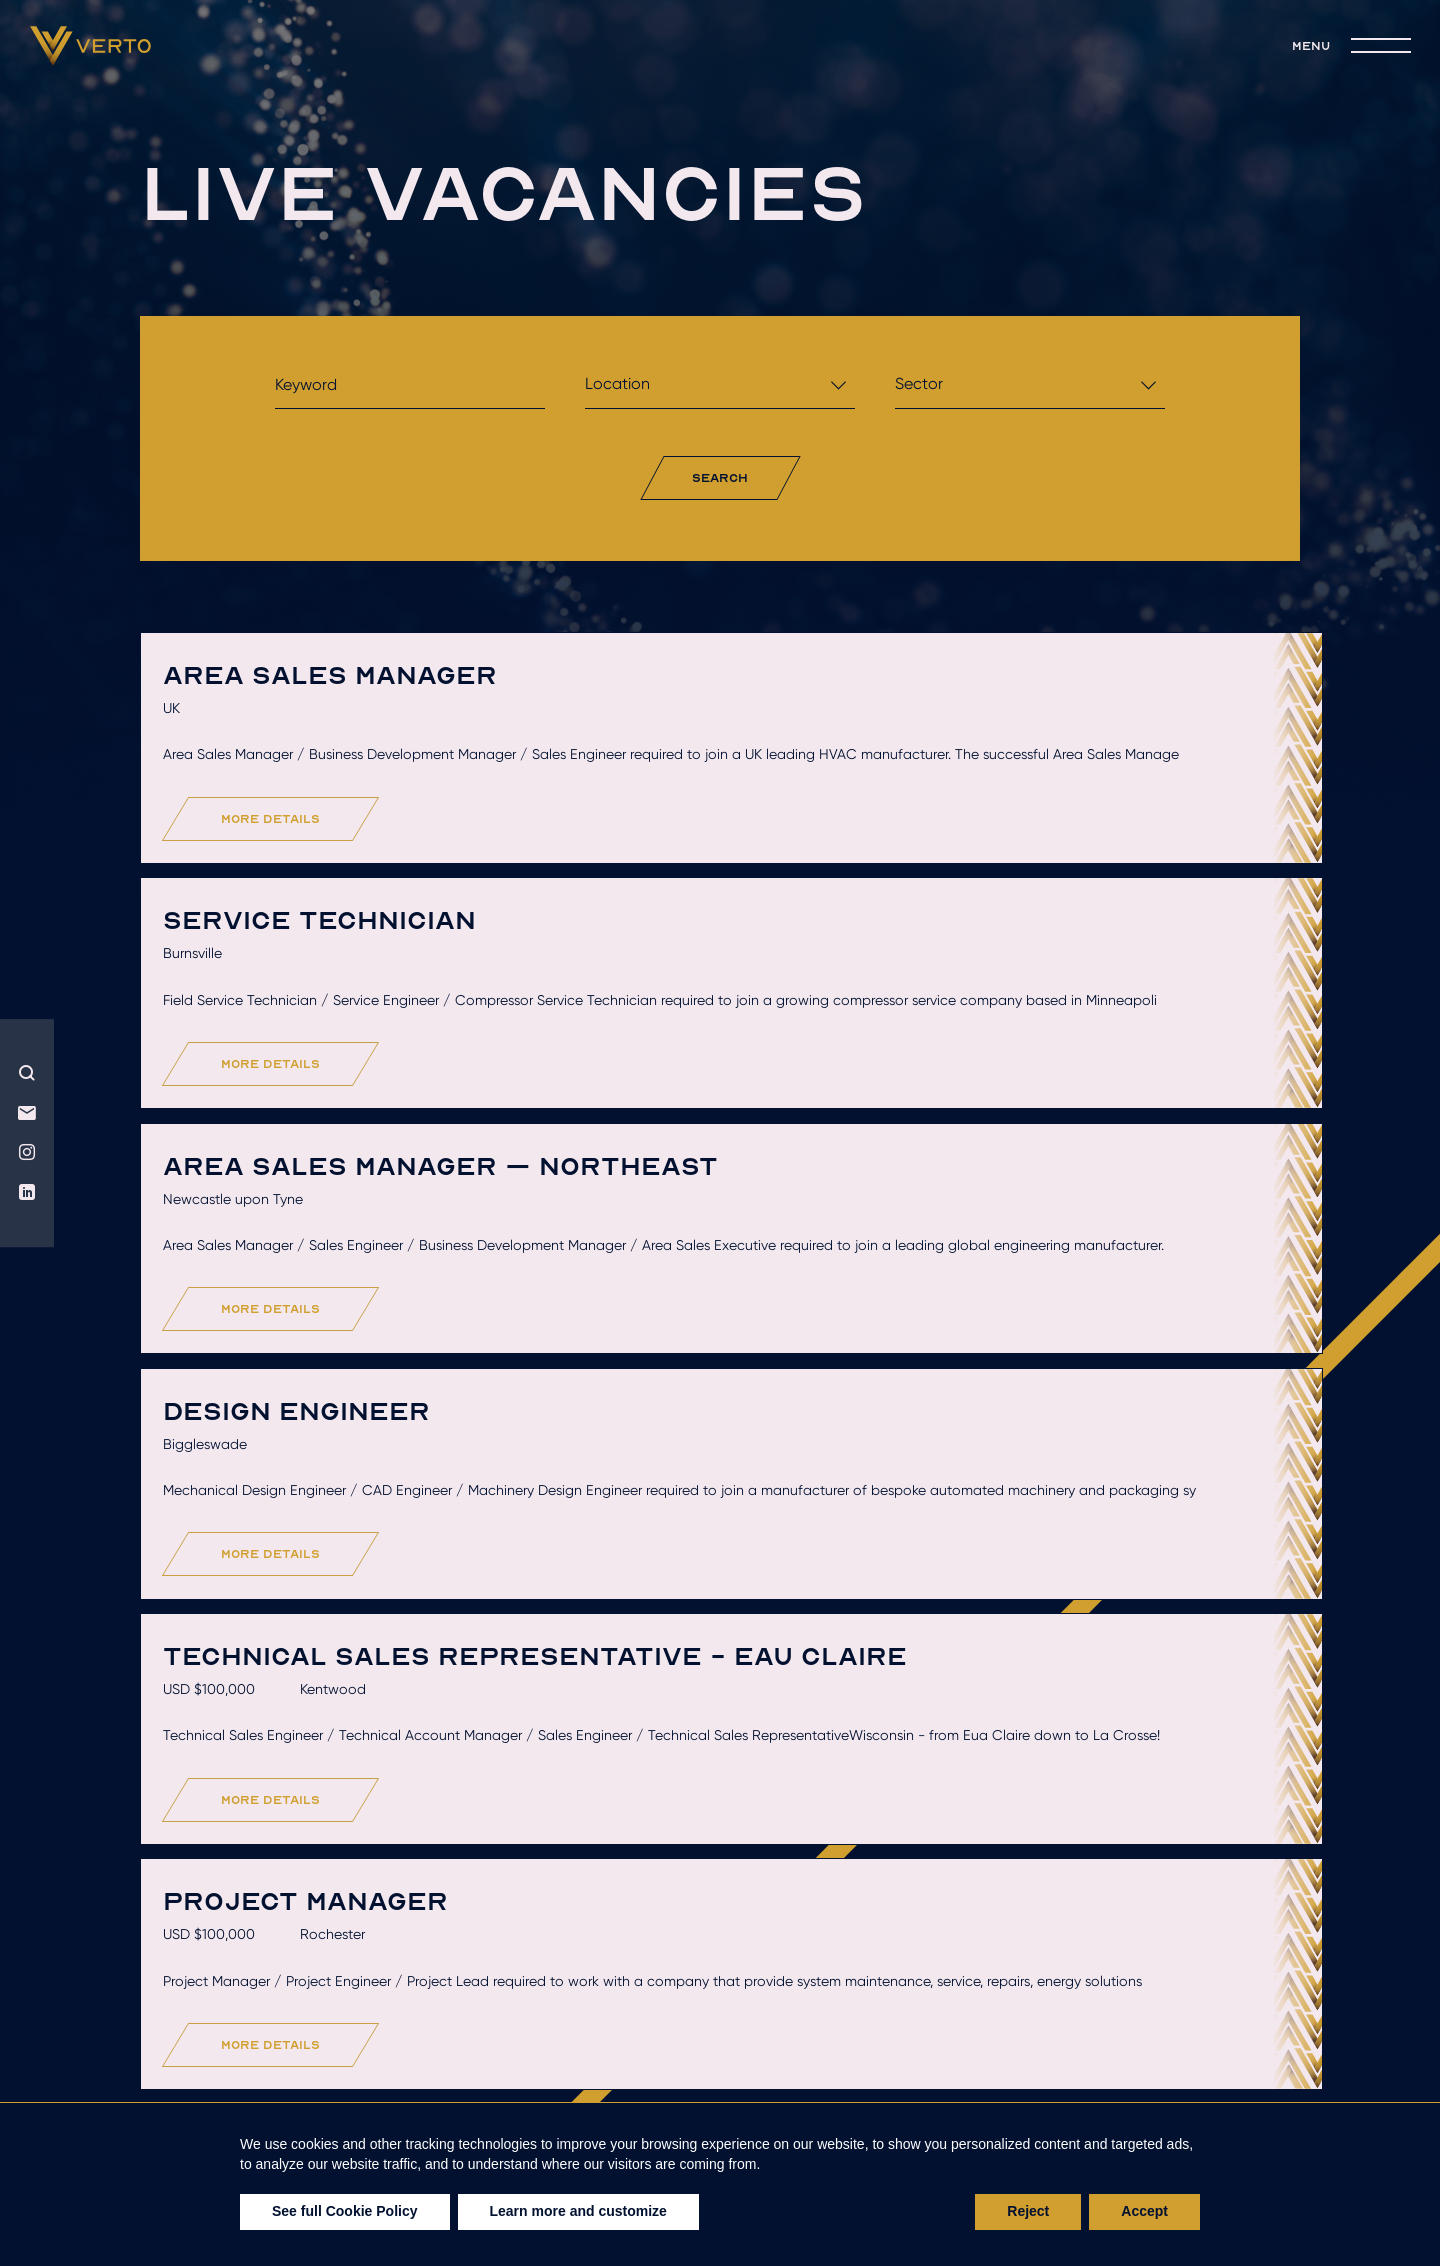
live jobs (1021, 2093)
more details (302, 898)
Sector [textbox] (919, 383)
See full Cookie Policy (345, 2211)
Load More (726, 1954)
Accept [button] (1144, 2211)
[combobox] (720, 389)
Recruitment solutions (799, 2093)
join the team (1195, 2093)
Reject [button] (1028, 2211)
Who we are (232, 2093)
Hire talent (407, 2093)
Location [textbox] (617, 383)
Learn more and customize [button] (578, 2211)
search (720, 477)
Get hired (575, 2093)
